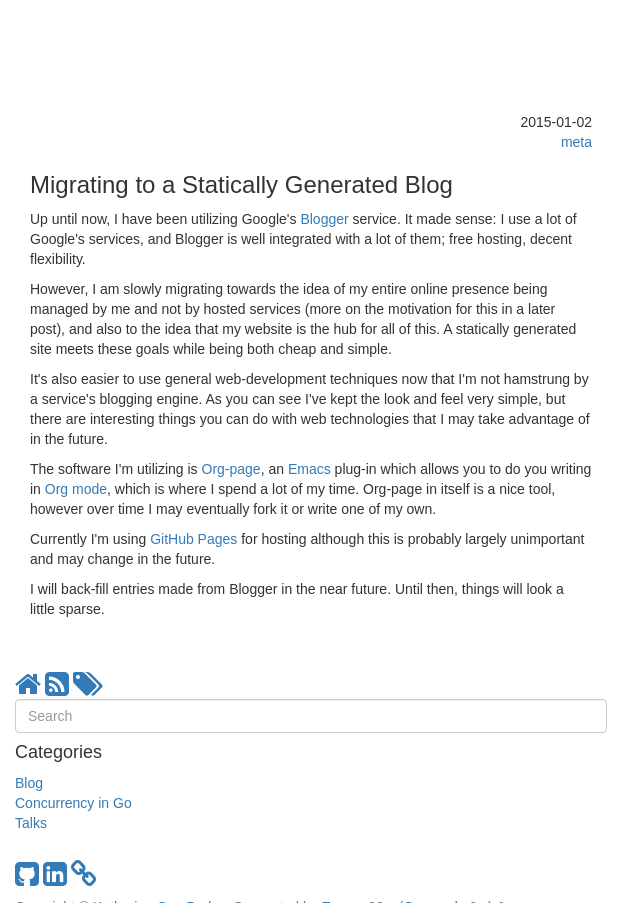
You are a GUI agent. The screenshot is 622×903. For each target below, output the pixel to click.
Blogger (324, 219)
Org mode (76, 489)
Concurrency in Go (73, 803)
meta (576, 142)
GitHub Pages (193, 539)
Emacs (309, 469)
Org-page (231, 469)
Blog (29, 783)
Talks (31, 823)
